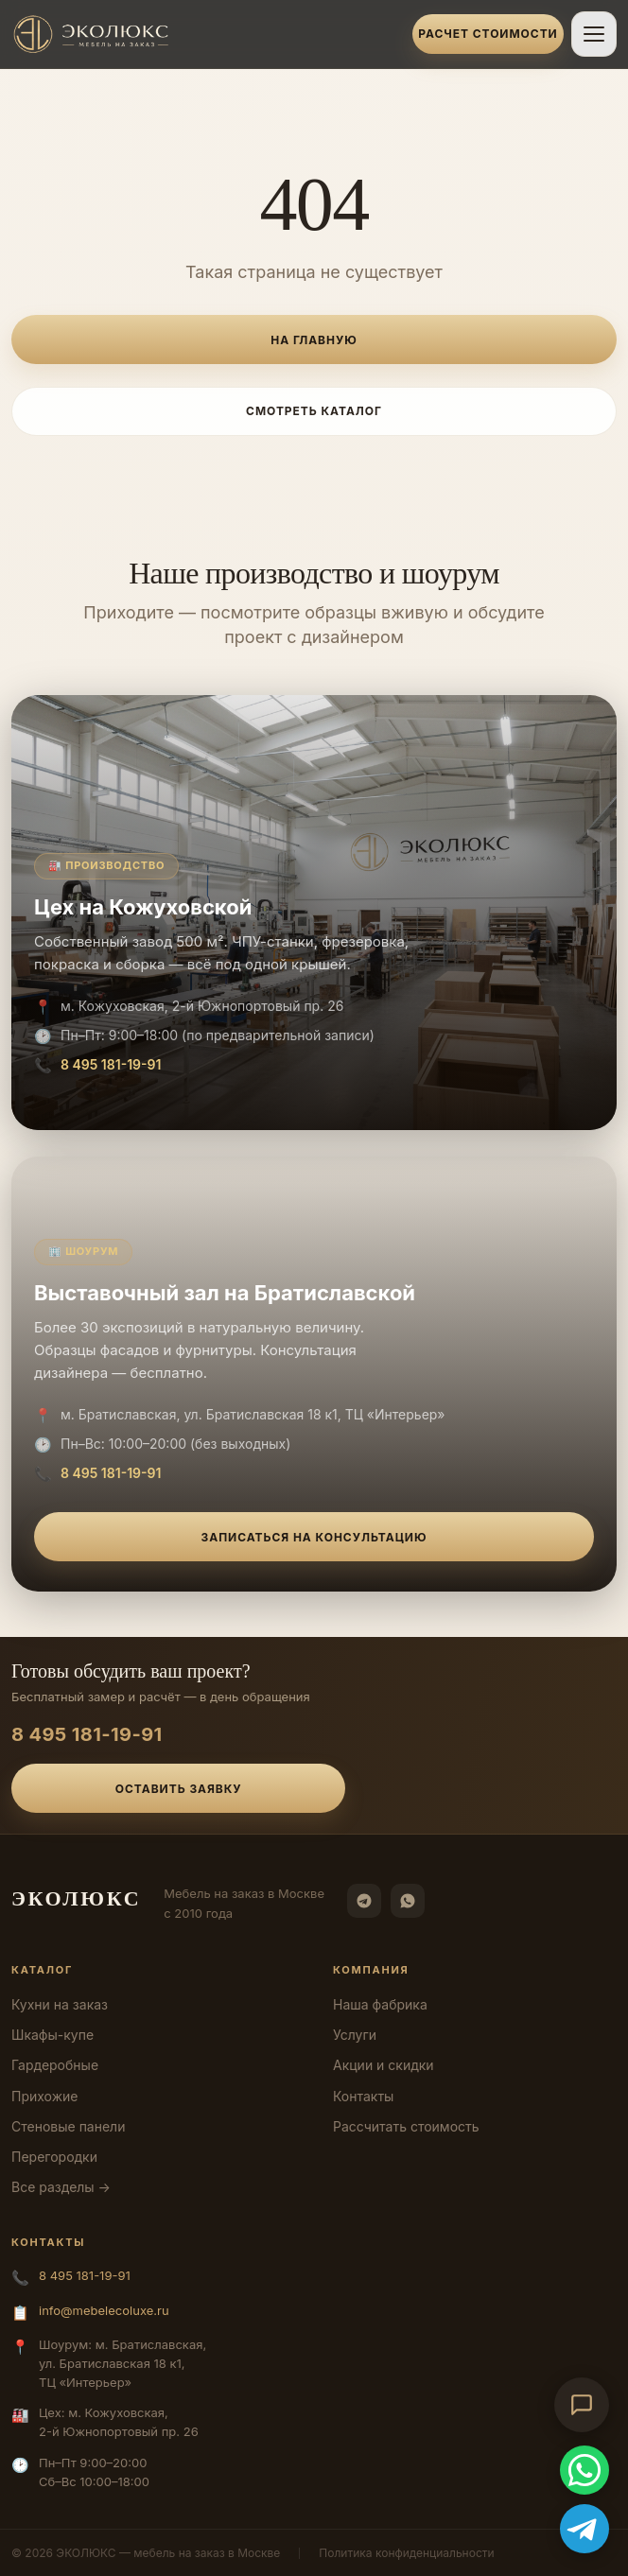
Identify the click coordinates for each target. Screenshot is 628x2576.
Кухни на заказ (59, 2004)
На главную (313, 340)
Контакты (363, 2096)
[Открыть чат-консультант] (581, 2404)
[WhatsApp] (408, 1901)
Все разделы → (61, 2187)
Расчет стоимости (487, 33)
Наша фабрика (380, 2004)
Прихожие (44, 2096)
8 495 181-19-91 (111, 1064)
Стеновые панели (68, 2126)
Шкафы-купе (52, 2035)
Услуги (354, 2035)
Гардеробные (54, 2065)
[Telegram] (364, 1901)
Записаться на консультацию (314, 1537)
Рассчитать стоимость (406, 2126)
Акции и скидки (383, 2065)
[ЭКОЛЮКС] (206, 34)
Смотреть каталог (314, 411)
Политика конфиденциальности (406, 2553)
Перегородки (54, 2157)
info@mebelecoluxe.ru (104, 2310)
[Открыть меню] (594, 34)
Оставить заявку (178, 1789)
